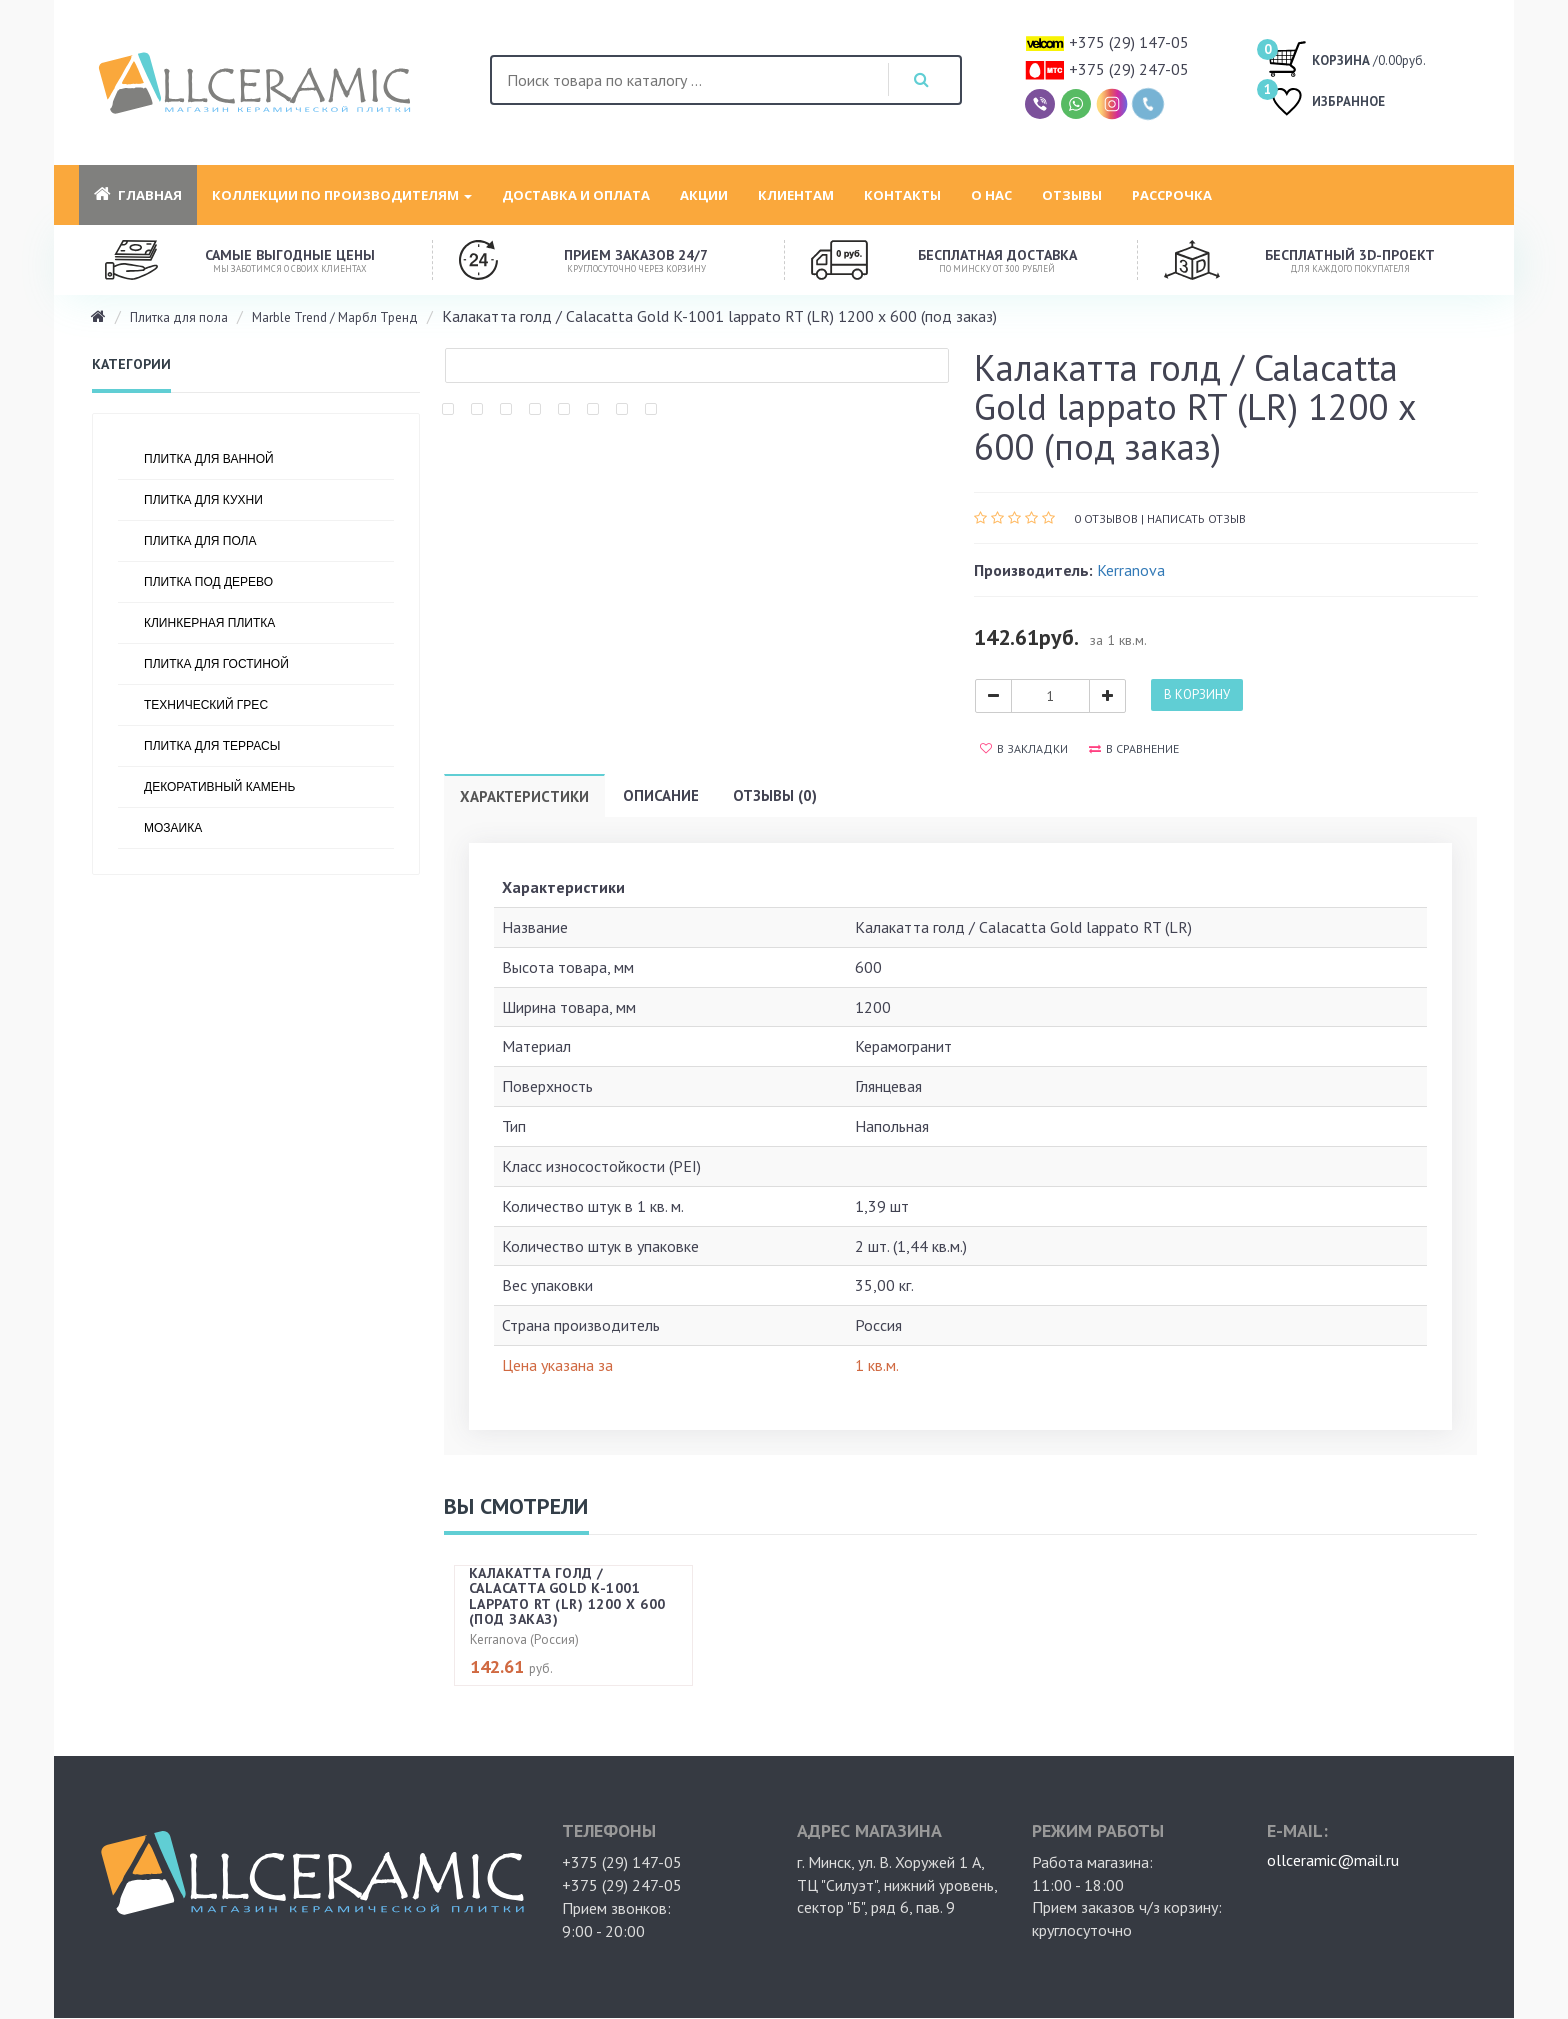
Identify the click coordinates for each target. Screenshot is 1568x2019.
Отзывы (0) (775, 795)
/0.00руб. (1346, 58)
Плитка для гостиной (216, 664)
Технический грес (206, 705)
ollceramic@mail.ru (1333, 1860)
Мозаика (173, 828)
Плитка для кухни (203, 500)
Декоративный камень (219, 787)
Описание (661, 795)
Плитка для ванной (209, 459)
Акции (704, 195)
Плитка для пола (179, 317)
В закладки (1024, 748)
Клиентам (796, 195)
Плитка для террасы (212, 746)
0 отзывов (1106, 518)
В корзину (1197, 694)
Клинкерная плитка (209, 623)
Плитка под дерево (208, 582)
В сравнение (1134, 748)
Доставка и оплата (576, 195)
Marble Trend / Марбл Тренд (335, 317)
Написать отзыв (1196, 518)
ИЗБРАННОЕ (1326, 103)
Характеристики (524, 796)
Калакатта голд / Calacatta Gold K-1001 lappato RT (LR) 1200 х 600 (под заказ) (567, 1596)
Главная (138, 194)
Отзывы (1072, 195)
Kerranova (1131, 570)
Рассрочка (1172, 195)
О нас (991, 195)
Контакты (902, 195)
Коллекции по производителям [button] (342, 195)
